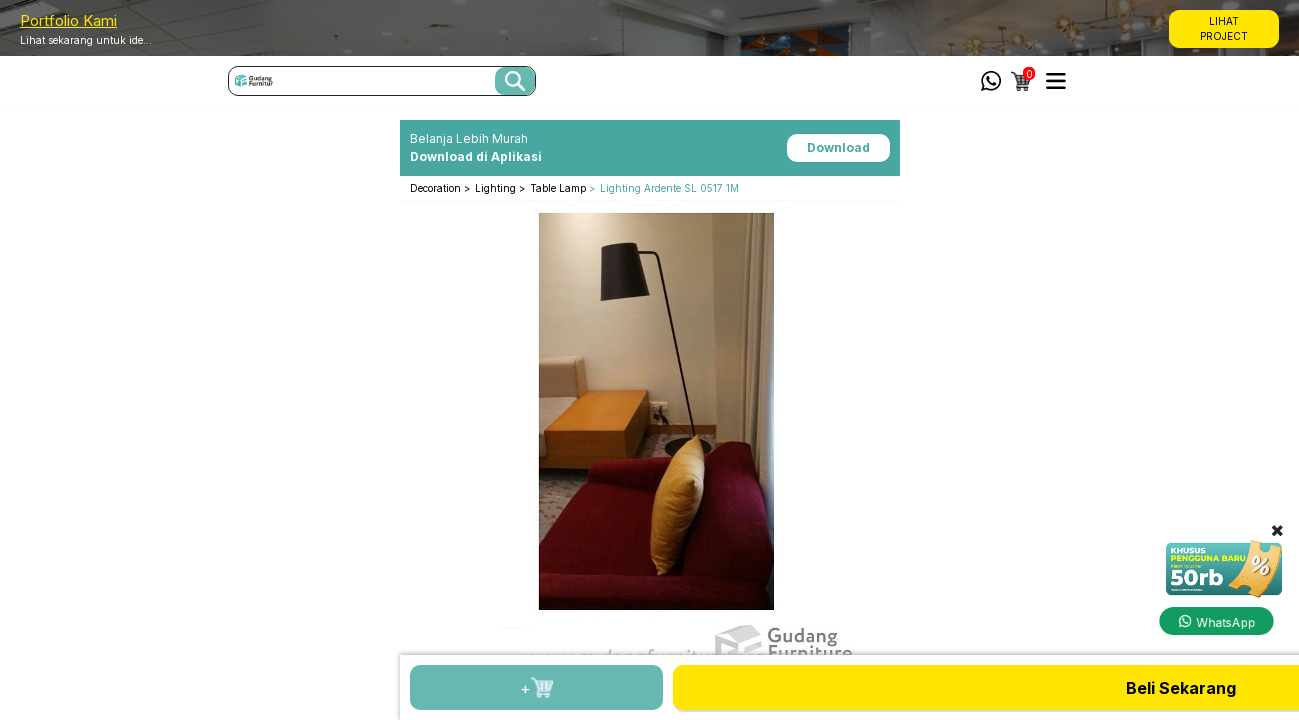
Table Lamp (558, 188)
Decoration (437, 188)
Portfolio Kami (68, 20)
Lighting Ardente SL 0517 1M (669, 188)
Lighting (497, 188)
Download (838, 147)
